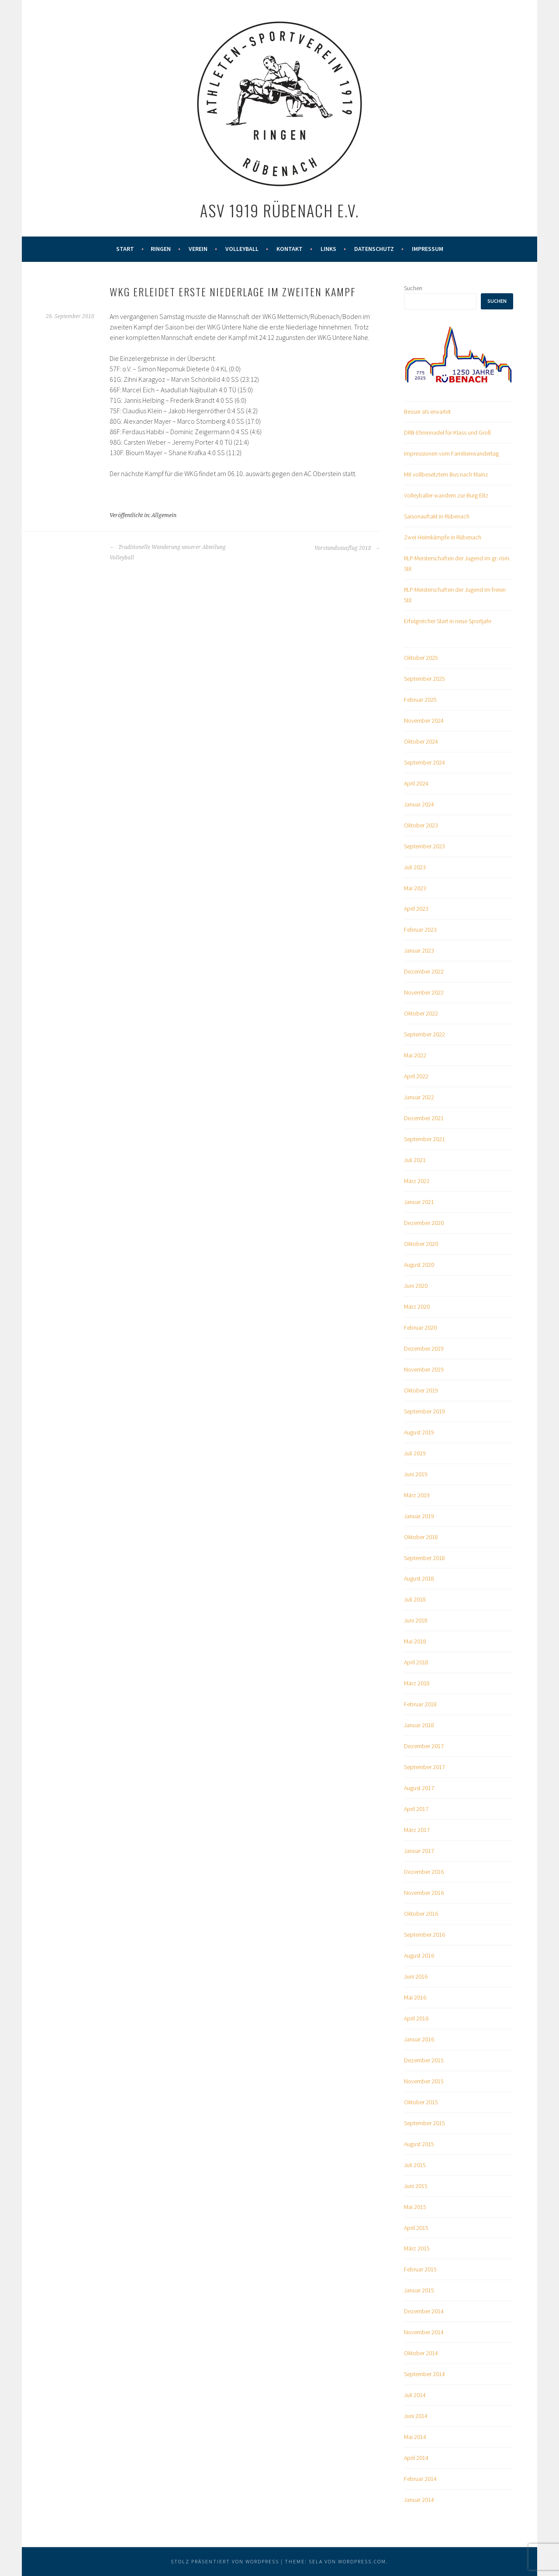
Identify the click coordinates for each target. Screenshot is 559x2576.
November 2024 (424, 720)
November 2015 (424, 2081)
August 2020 (419, 1265)
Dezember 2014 (424, 2311)
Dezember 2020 (424, 1223)
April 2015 (416, 2228)
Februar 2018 (420, 1704)
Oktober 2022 (421, 1013)
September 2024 (424, 762)
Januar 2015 (419, 2290)
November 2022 (424, 992)
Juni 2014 (416, 2416)
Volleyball (242, 249)
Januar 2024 (419, 804)
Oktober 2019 (421, 1390)
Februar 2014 (420, 2479)
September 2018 (424, 1558)
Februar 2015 (420, 2269)
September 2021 (424, 1139)
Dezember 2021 (424, 1118)
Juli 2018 (415, 1599)
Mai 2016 (415, 1997)
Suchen (413, 288)
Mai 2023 (415, 888)
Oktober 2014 (421, 2353)
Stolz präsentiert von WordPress (225, 2561)
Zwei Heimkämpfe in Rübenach (442, 537)
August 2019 (419, 1432)
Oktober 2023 (421, 825)
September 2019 (424, 1411)
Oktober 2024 (421, 741)
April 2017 (416, 1809)
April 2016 (416, 2018)
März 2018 (417, 1683)
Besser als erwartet (427, 411)
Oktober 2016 (421, 1913)
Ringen (161, 249)
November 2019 (424, 1369)
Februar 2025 (420, 699)
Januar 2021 (419, 1202)
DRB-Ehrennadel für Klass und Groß (447, 432)
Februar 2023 (420, 929)
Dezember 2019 (424, 1348)
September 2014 (424, 2374)
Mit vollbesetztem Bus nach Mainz (446, 474)
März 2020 (417, 1306)
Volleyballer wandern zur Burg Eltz (446, 495)
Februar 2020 (420, 1327)
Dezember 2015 (424, 2060)
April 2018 (416, 1662)
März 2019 (417, 1495)
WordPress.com (362, 2561)
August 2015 (419, 2144)
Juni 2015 (416, 2186)
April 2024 (416, 783)
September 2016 (424, 1934)
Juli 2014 (415, 2395)
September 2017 (424, 1767)
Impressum (427, 249)
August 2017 (419, 1788)
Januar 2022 (419, 1097)
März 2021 (417, 1181)
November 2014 (424, 2332)
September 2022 (424, 1034)
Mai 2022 (415, 1055)
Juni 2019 (416, 1474)
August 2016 (419, 1955)
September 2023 (424, 846)
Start (125, 249)
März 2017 (417, 1830)
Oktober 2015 (421, 2102)
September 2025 (424, 679)
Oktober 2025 (421, 658)
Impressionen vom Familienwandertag (451, 453)
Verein (198, 249)
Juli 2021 (415, 1160)
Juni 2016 (416, 1976)
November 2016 (424, 1893)
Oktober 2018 (421, 1537)
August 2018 (419, 1578)
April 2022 (416, 1076)
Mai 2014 (415, 2437)
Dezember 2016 (424, 1872)
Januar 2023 (419, 950)
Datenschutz (374, 249)
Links (328, 249)
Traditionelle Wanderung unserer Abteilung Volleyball (168, 552)
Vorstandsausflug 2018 (347, 548)
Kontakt (289, 249)
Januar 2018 (419, 1725)
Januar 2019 (419, 1516)
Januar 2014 (419, 2500)
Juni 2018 (416, 1620)
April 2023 (416, 908)
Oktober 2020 (421, 1244)
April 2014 (416, 2458)
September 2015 (424, 2123)
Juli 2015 (415, 2165)
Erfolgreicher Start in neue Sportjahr (447, 621)
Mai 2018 (415, 1641)
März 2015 (417, 2248)
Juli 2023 (415, 867)
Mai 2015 (415, 2207)
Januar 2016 (419, 2039)
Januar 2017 (419, 1851)
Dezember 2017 (424, 1746)
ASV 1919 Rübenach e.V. (279, 210)
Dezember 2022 (424, 971)
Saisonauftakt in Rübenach (436, 516)
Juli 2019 (415, 1453)
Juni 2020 (416, 1286)
